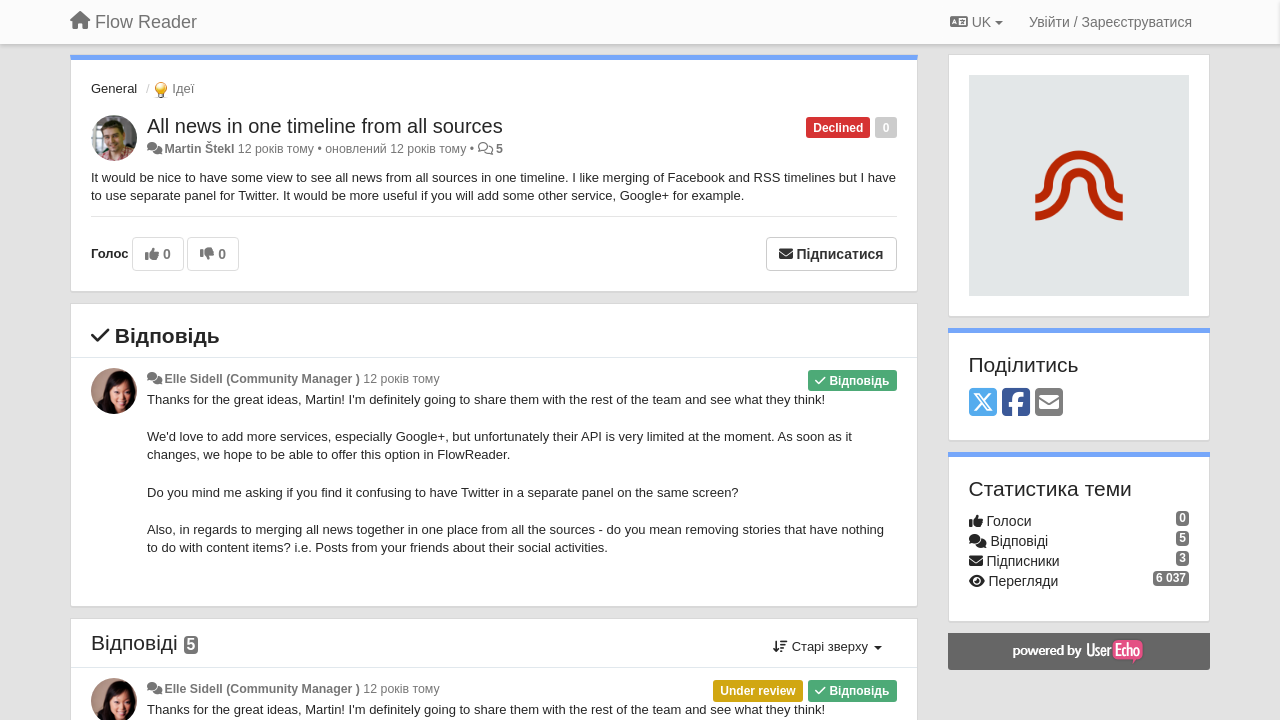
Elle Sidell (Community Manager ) (261, 379)
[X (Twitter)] (983, 403)
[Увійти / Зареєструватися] (1110, 22)
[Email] (1049, 403)
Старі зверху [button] (827, 646)
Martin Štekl (199, 149)
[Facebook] (1016, 403)
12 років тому (401, 379)
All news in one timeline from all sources (325, 126)
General (114, 88)
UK (976, 22)
